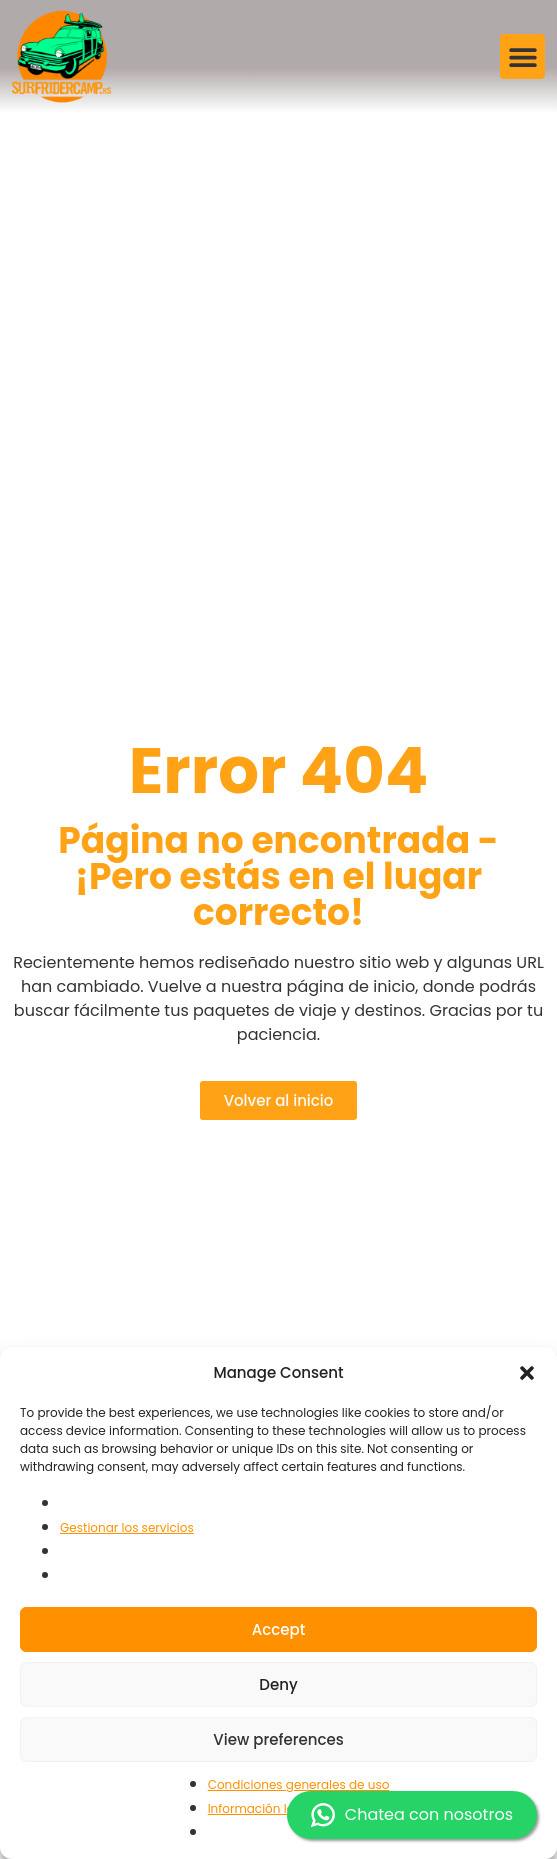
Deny (278, 1684)
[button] (527, 1373)
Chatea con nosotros (412, 1815)
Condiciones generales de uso (299, 1784)
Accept (278, 1629)
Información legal (261, 1808)
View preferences (278, 1739)
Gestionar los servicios (127, 1527)
